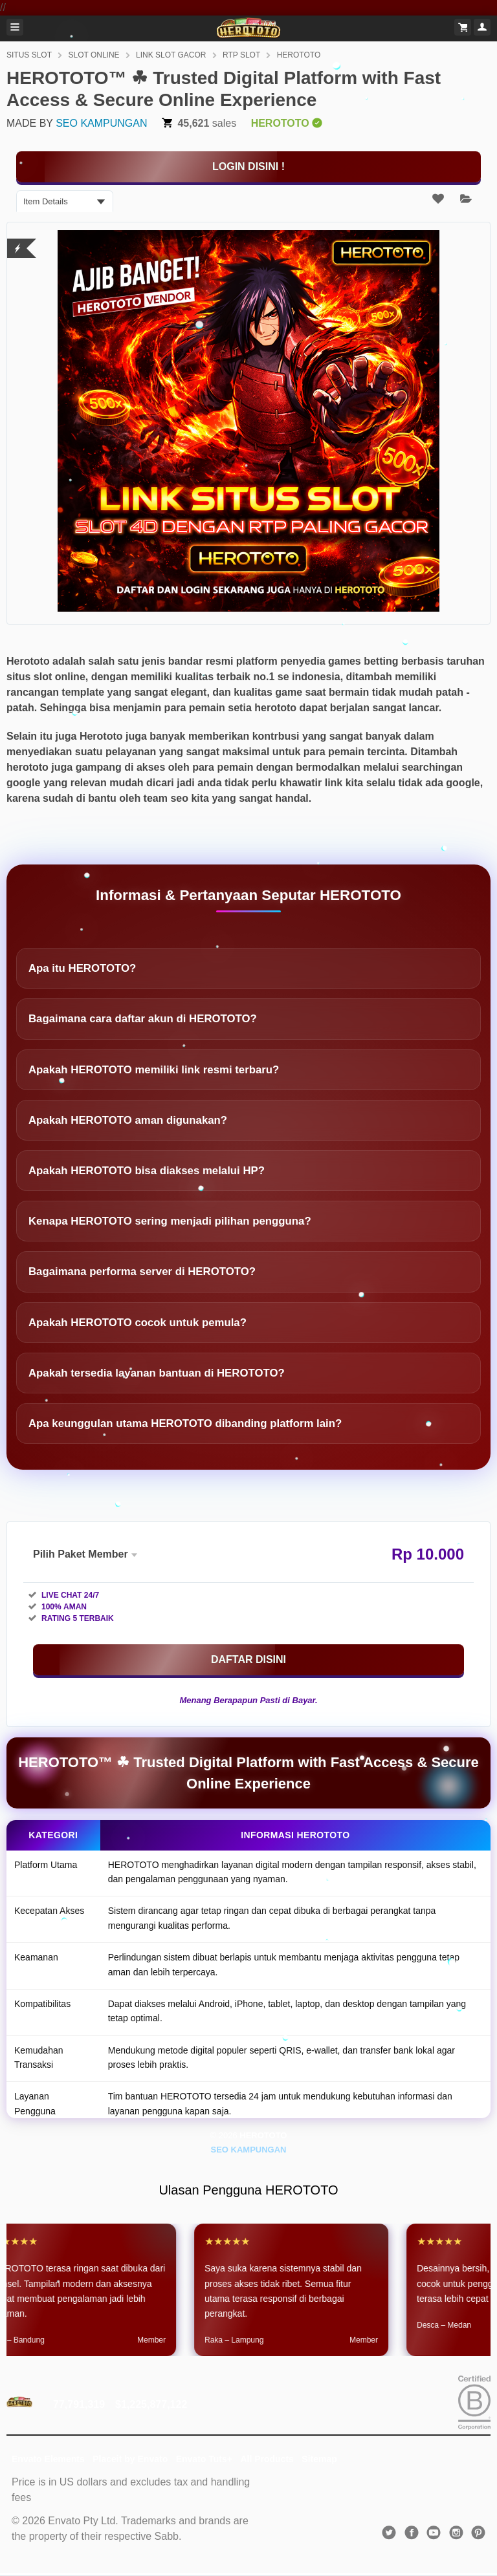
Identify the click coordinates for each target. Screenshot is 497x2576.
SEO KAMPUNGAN (101, 123)
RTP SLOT (241, 54)
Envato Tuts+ (204, 2459)
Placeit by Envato (130, 2459)
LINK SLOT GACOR (171, 54)
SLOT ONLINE (93, 54)
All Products (266, 2459)
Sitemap (319, 2459)
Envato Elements (48, 2459)
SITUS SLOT (29, 54)
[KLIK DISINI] (248, 166)
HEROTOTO (299, 54)
